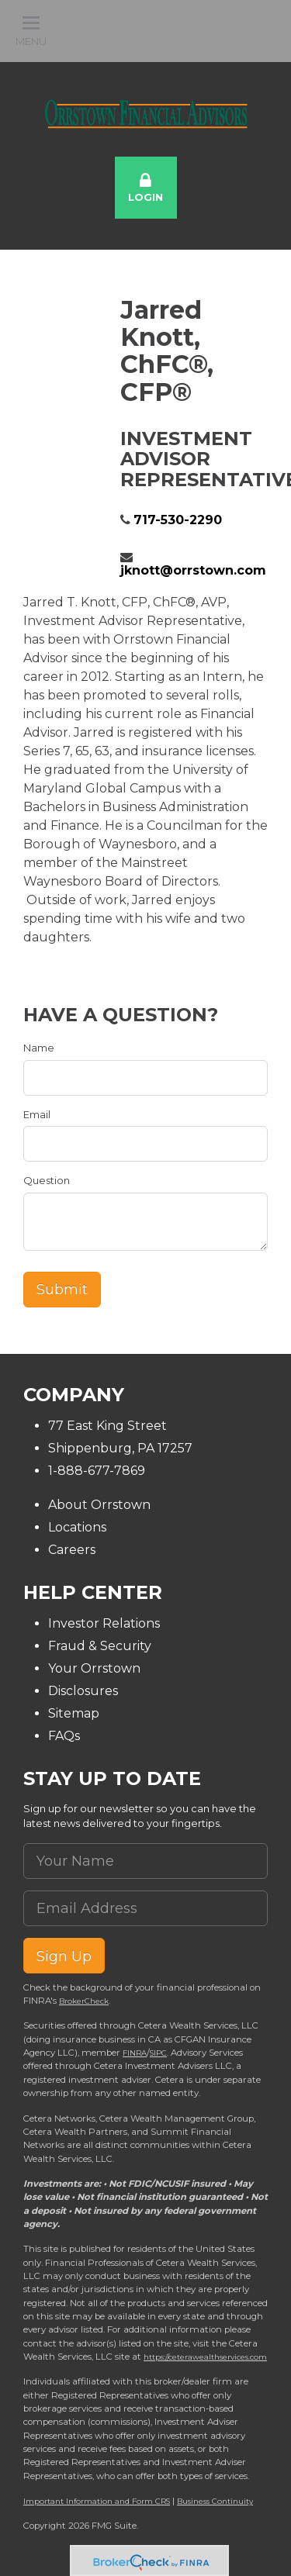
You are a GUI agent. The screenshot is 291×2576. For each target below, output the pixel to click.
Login (146, 187)
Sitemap (73, 1713)
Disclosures (83, 1690)
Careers (71, 1549)
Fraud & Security (99, 1645)
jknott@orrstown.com (193, 570)
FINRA (135, 2052)
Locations (77, 1527)
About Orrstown (99, 1504)
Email (36, 1114)
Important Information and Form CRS (96, 2500)
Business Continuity (215, 2500)
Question (46, 1180)
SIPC (158, 2052)
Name (38, 1047)
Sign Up (64, 1956)
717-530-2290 (177, 520)
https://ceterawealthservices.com (205, 2356)
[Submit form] (62, 1289)
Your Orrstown (94, 1668)
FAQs (64, 1735)
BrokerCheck (84, 2000)
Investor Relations (104, 1623)
